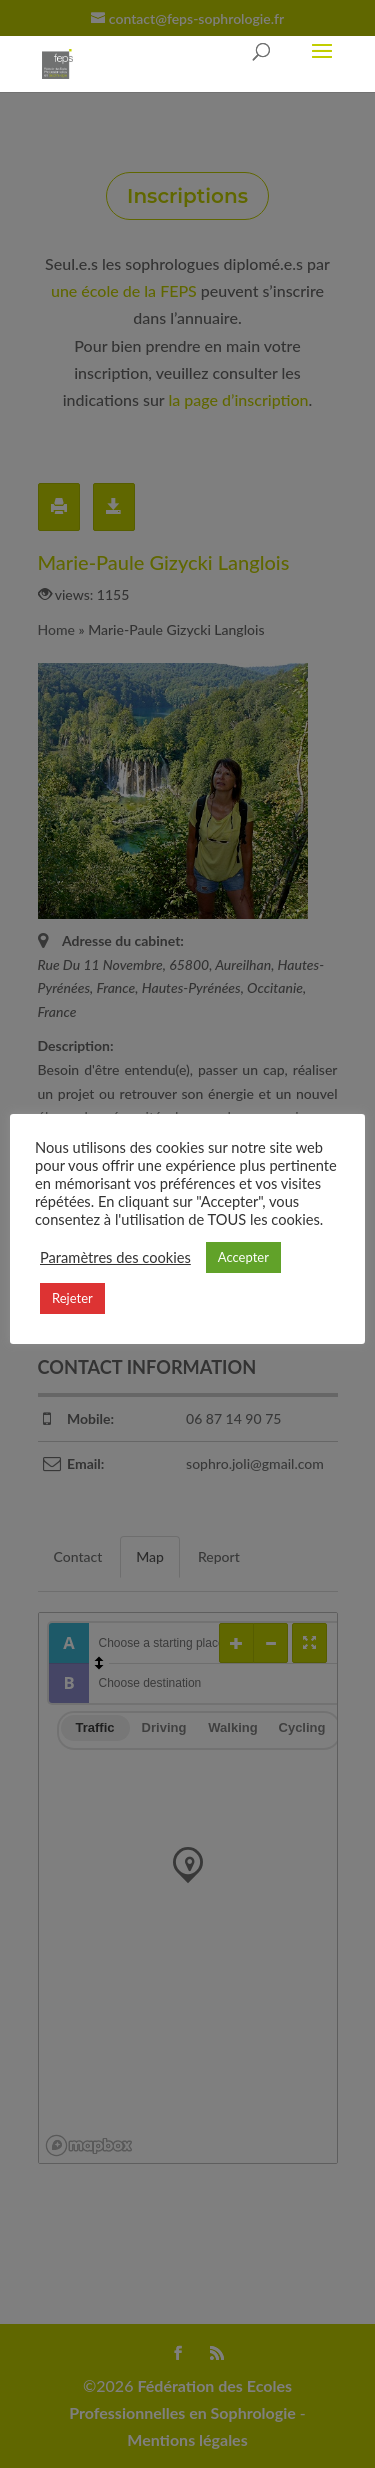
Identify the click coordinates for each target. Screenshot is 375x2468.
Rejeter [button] (72, 1298)
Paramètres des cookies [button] (115, 1257)
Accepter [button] (243, 1257)
